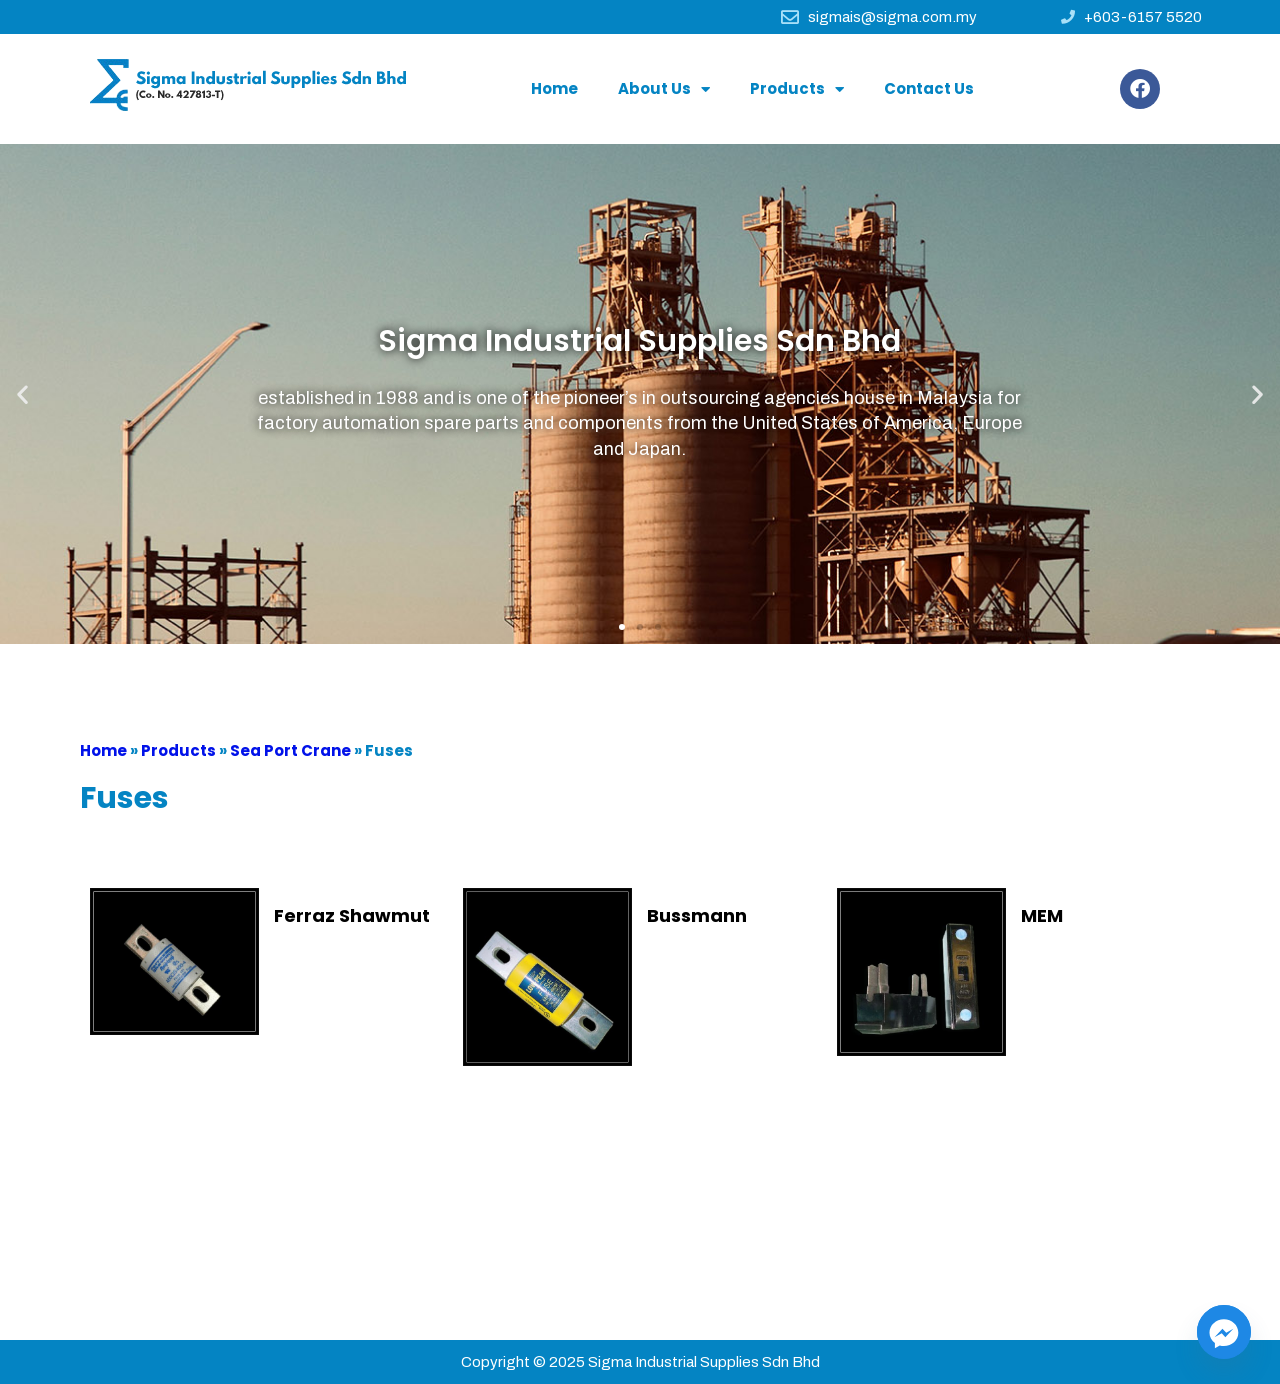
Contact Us (929, 88)
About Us (664, 89)
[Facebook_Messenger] (1224, 1332)
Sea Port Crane (290, 750)
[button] (622, 627)
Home (554, 88)
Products (797, 89)
